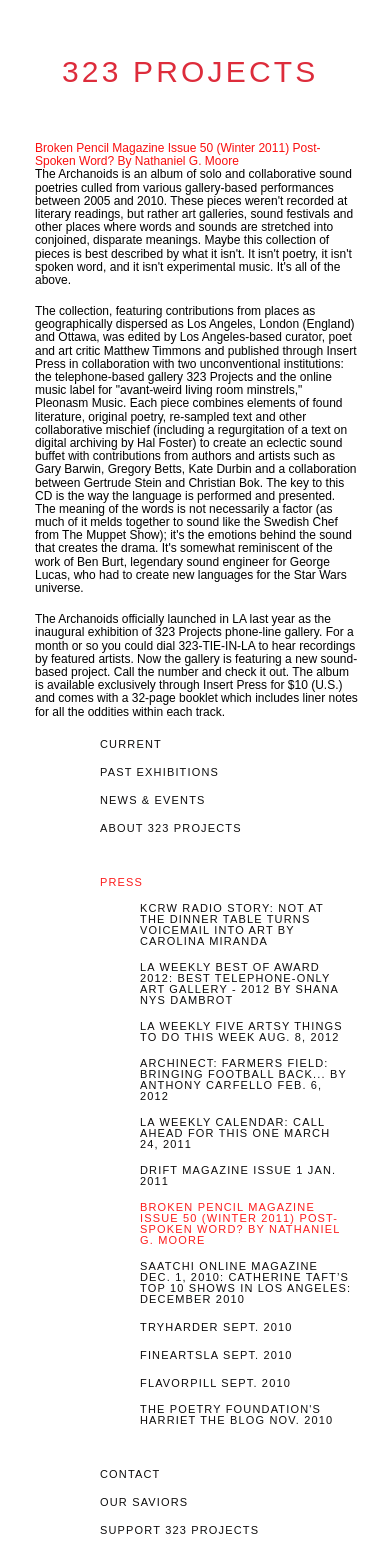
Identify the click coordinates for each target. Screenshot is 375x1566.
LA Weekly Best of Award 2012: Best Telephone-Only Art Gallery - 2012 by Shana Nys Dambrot (239, 984)
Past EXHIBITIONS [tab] (159, 772)
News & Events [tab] (153, 800)
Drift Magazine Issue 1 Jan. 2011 (238, 1176)
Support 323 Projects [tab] (179, 1530)
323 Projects (190, 72)
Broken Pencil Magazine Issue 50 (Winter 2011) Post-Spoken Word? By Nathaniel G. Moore (177, 154)
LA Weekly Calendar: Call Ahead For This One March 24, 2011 (235, 1133)
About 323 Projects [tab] (171, 828)
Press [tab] (121, 882)
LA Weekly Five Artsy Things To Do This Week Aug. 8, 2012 (241, 1032)
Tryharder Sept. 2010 (216, 1327)
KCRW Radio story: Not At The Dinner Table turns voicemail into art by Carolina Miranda (232, 925)
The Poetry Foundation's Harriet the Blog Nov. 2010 (236, 1415)
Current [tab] (131, 744)
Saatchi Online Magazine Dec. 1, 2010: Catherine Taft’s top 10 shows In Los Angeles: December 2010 (245, 1283)
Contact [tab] (130, 1474)
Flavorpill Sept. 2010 (215, 1383)
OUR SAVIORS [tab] (144, 1502)
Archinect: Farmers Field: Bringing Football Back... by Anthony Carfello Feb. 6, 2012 (243, 1080)
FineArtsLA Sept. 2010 (216, 1355)
